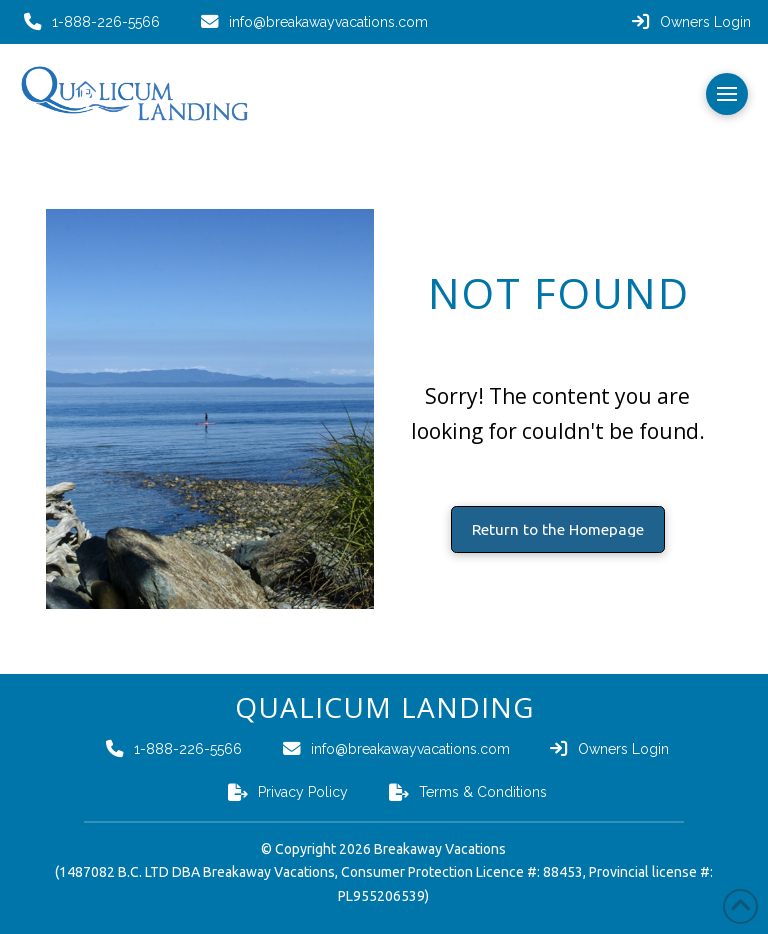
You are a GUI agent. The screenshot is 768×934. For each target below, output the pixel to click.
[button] (727, 94)
